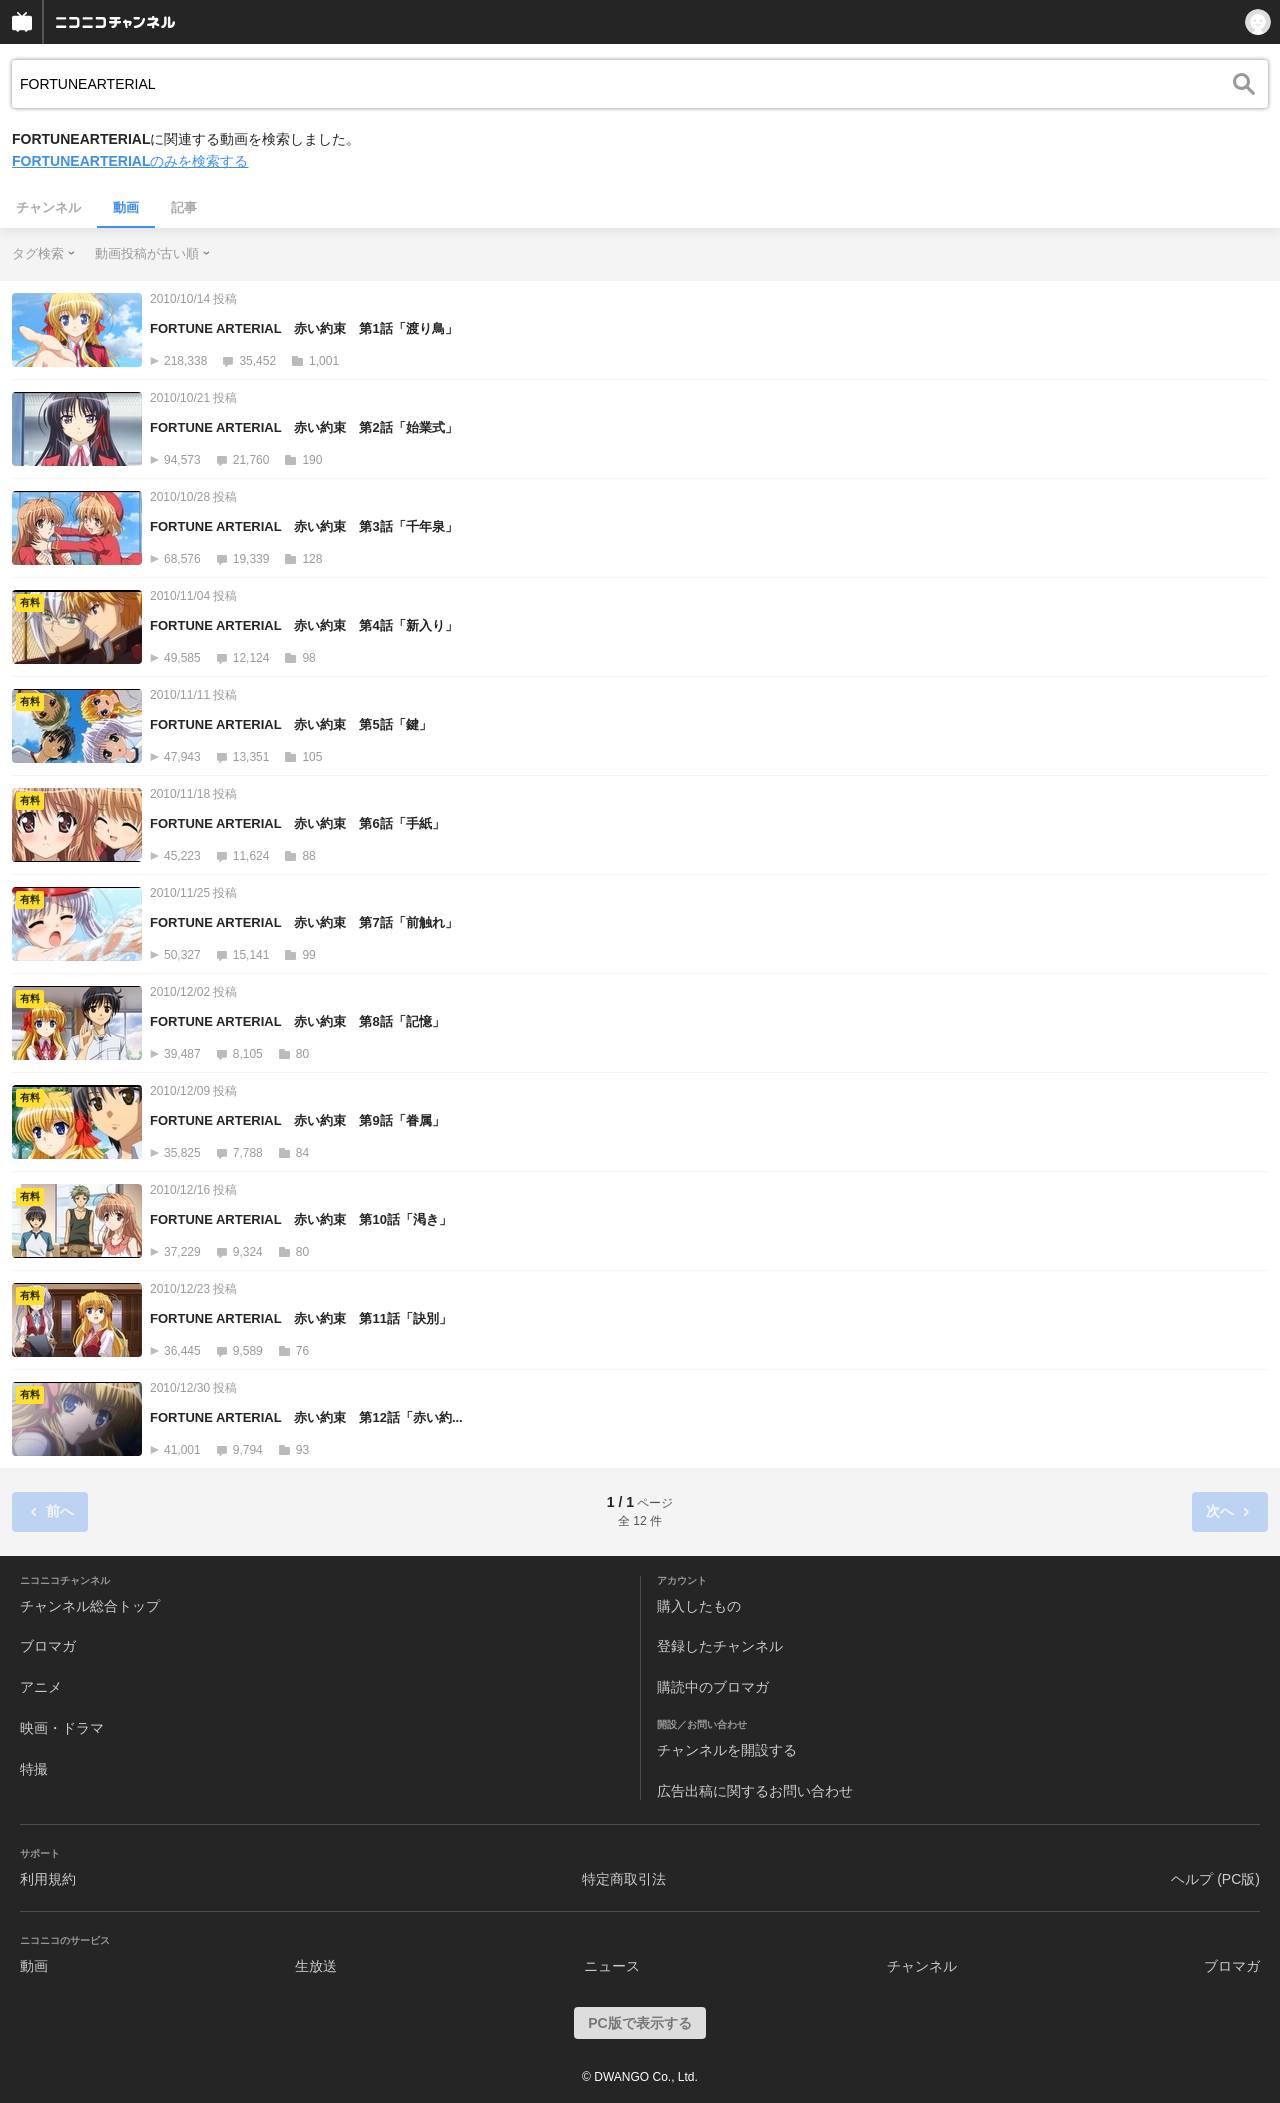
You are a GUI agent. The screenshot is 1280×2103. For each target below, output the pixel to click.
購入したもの (699, 1606)
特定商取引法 (624, 1879)
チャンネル (48, 207)
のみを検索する (130, 161)
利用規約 (48, 1879)
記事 (184, 207)
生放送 (316, 1966)
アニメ (41, 1687)
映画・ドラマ (62, 1728)
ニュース (612, 1966)
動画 (126, 207)
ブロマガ (48, 1646)
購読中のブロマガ (713, 1687)
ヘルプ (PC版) (1215, 1879)
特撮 (34, 1769)
